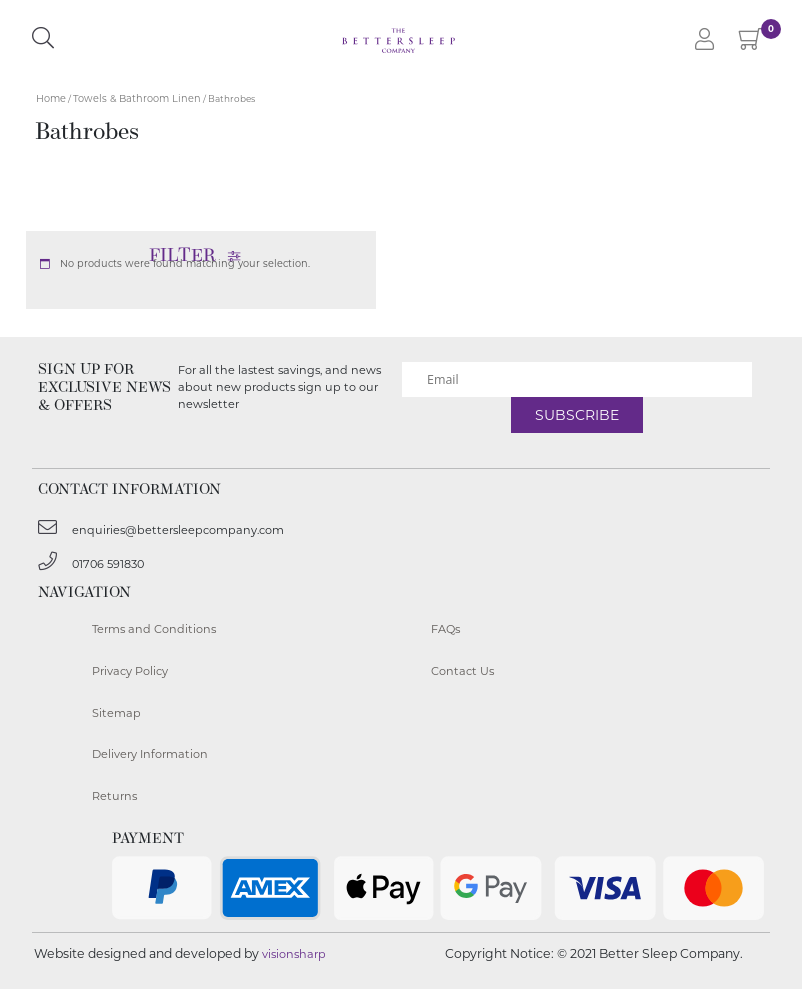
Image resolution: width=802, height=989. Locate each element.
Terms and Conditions (154, 629)
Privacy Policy (130, 671)
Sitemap (116, 713)
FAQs (445, 629)
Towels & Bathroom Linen (137, 98)
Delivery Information (150, 754)
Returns (114, 796)
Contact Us (462, 671)
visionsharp (294, 954)
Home (51, 98)
